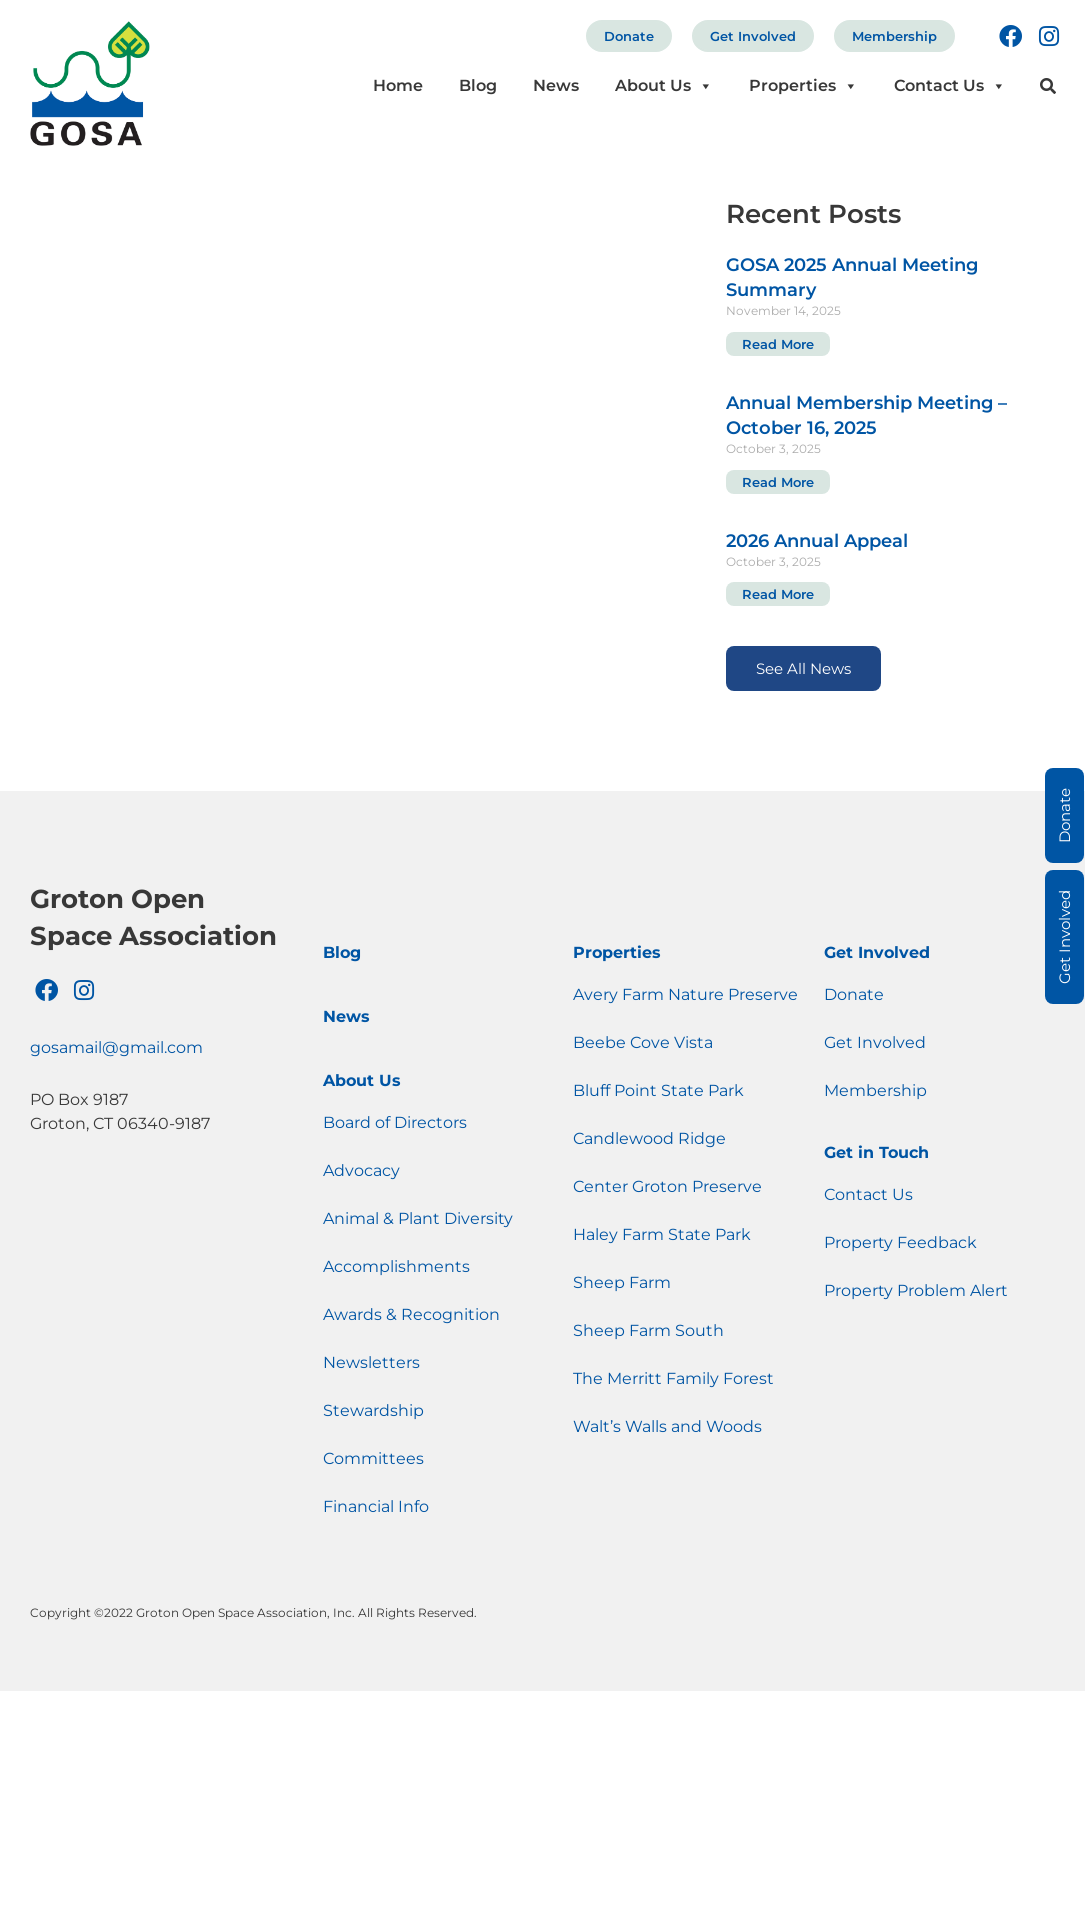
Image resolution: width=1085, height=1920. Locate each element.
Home (398, 85)
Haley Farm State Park (662, 1234)
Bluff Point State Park (658, 1090)
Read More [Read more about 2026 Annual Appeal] (778, 594)
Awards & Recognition (411, 1314)
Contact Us (950, 85)
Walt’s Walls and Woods (667, 1426)
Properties (803, 85)
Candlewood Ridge (649, 1138)
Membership (894, 36)
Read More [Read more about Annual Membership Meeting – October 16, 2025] (778, 482)
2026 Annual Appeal (817, 541)
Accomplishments (396, 1266)
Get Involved (753, 36)
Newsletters (371, 1362)
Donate (629, 36)
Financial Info (376, 1506)
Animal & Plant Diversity (418, 1218)
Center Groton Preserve (667, 1186)
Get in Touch (876, 1152)
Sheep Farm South (648, 1330)
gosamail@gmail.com (116, 1047)
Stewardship (373, 1410)
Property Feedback (900, 1242)
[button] (1048, 86)
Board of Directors (395, 1122)
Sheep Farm (622, 1282)
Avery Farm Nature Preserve (685, 994)
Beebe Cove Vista (643, 1042)
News (556, 85)
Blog (478, 85)
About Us (664, 85)
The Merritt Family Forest (673, 1378)
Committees (373, 1458)
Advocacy (361, 1170)
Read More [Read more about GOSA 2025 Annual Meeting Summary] (778, 344)
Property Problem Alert (916, 1290)
